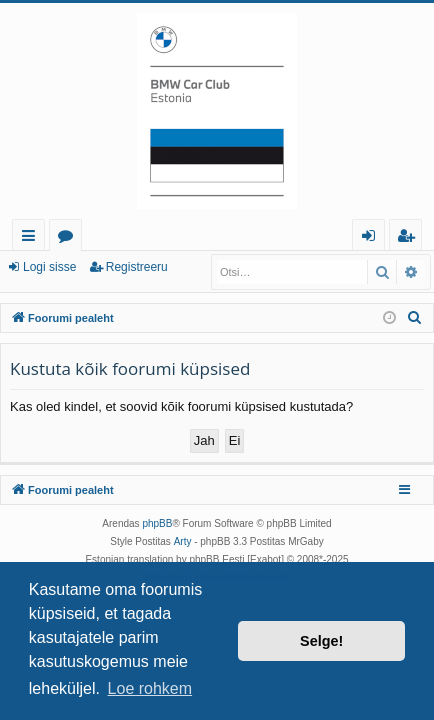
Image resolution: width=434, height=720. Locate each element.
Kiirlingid (32, 238)
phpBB (157, 523)
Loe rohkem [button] (150, 688)
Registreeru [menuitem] (410, 238)
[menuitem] (415, 318)
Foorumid (69, 238)
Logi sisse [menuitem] (372, 238)
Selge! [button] (321, 641)
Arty (183, 541)
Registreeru (137, 267)
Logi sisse (49, 267)
